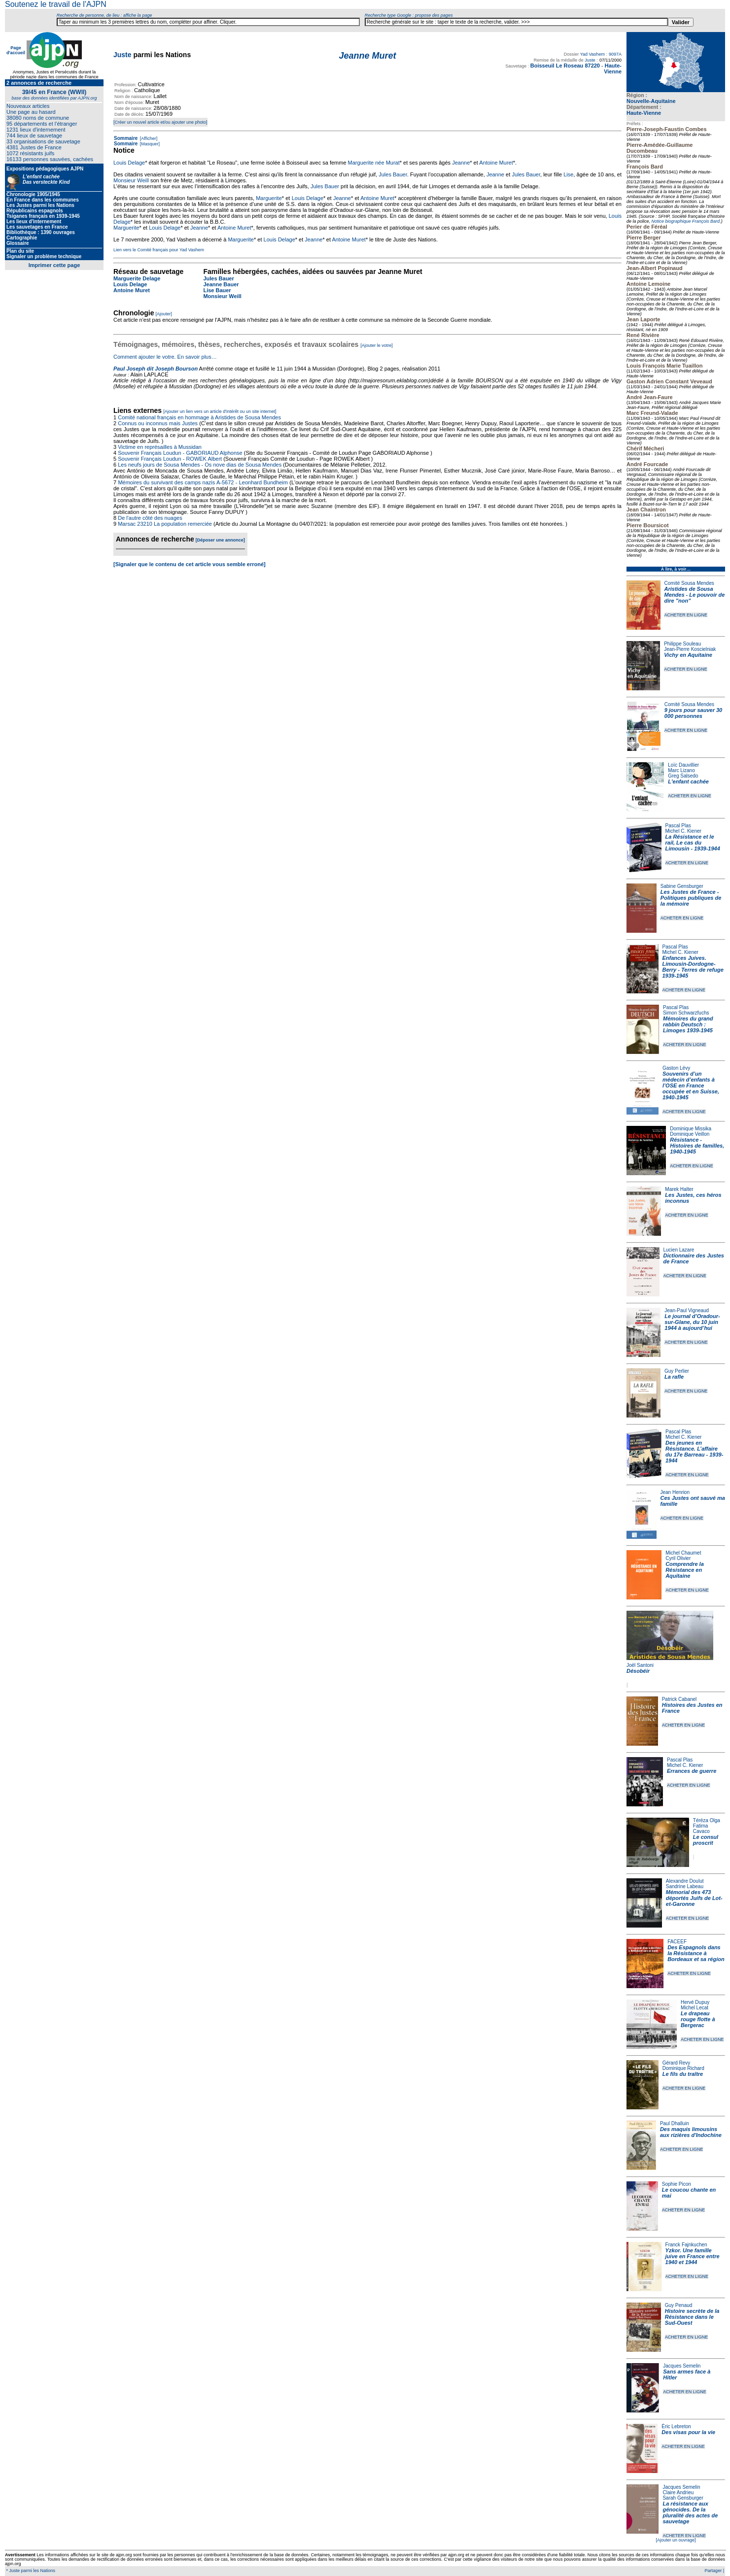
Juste (122, 55)
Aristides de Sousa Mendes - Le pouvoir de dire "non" (694, 595)
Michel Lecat (694, 2007)
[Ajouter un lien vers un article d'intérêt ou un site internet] (219, 411)
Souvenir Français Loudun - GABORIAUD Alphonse (180, 453)
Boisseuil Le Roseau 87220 (565, 65)
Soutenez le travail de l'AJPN (55, 4)
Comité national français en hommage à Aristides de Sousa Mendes (199, 417)
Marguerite (269, 198)
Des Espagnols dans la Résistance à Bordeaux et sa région (696, 1953)
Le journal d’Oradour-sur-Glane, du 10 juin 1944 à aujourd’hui (692, 1322)
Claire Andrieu (678, 2492)
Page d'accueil (15, 50)
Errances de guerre (691, 1771)
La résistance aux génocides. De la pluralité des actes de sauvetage (690, 2512)
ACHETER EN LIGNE (686, 614)
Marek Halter (679, 1189)
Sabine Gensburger (681, 886)
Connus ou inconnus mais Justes (158, 423)
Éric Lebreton (676, 2426)
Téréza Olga (706, 1820)
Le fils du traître (682, 2074)
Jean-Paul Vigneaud (686, 1310)
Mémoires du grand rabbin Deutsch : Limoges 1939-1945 (688, 1024)
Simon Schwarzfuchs (686, 1013)
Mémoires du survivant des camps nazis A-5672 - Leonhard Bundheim (203, 482)
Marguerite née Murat (374, 163)
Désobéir (638, 1671)
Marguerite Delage (136, 278)
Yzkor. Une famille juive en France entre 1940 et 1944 (692, 2256)
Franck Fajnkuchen (686, 2244)
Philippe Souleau (682, 643)
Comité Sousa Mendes (689, 583)
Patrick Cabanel (679, 1699)
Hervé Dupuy (695, 2002)
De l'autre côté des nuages (150, 518)
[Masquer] (149, 143)
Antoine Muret (496, 163)
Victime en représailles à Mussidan (160, 447)
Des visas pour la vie (688, 2432)
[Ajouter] (164, 313)
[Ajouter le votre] (376, 345)
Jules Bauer (393, 174)
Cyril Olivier (678, 1558)
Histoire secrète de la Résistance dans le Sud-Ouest (692, 2317)
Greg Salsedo (683, 776)
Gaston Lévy (676, 1068)
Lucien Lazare (679, 1250)
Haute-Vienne (643, 113)
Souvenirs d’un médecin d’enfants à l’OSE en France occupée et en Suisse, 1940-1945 (690, 1085)
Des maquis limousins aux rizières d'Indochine (691, 2132)
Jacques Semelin (681, 2366)
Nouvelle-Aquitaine (651, 101)
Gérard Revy (676, 2063)
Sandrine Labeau (684, 1886)
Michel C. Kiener (683, 831)
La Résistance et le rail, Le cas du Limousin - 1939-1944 (692, 842)
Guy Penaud (679, 2305)
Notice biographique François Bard (686, 221)
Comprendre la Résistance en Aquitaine (684, 1570)
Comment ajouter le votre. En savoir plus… (165, 357)
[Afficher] (148, 138)
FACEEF (677, 1941)
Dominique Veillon (689, 1134)
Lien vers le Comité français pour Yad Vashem (158, 249)
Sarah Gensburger (682, 2498)
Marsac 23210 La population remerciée (165, 524)
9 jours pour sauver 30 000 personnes (693, 713)
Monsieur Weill (131, 180)
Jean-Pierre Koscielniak (690, 649)
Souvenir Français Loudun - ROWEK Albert (170, 459)
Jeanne (461, 163)
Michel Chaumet (683, 1553)
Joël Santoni (640, 1665)
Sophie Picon (676, 2184)
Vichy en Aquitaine (688, 655)
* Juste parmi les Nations (30, 2570)
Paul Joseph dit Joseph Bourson (155, 369)
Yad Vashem (592, 54)
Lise (568, 174)
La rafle (674, 1377)
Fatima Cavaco (701, 1828)
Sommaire (126, 138)
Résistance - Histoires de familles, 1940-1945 (697, 1145)
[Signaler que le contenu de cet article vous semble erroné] (189, 564)
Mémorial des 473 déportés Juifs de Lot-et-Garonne (694, 1898)
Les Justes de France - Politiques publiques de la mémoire (690, 898)
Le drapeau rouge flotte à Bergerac (698, 2019)
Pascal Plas (678, 825)
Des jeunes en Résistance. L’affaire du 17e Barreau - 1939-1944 (694, 1451)
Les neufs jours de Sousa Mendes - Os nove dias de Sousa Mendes (199, 465)
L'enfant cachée (688, 781)
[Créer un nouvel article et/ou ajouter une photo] (160, 122)
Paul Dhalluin (674, 2123)
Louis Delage (129, 163)
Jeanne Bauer (221, 284)
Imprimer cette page (54, 265)
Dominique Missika (690, 1128)
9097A (615, 54)
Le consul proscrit (705, 1840)
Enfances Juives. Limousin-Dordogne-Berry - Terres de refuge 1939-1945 (693, 967)
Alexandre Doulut (685, 1881)
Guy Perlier (676, 1371)
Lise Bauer (217, 290)
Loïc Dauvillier (683, 765)
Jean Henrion (675, 1492)
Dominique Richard (683, 2068)
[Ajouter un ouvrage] (675, 2540)
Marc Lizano (681, 770)
